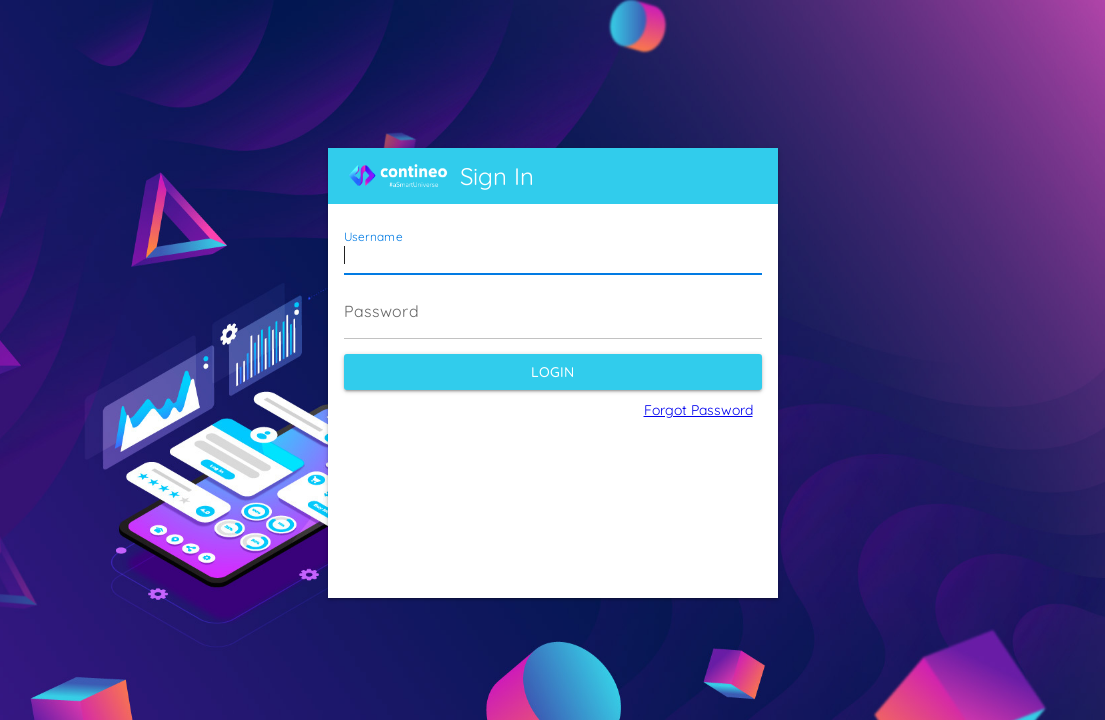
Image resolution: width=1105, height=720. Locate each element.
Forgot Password (698, 410)
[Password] (553, 311)
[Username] (553, 247)
